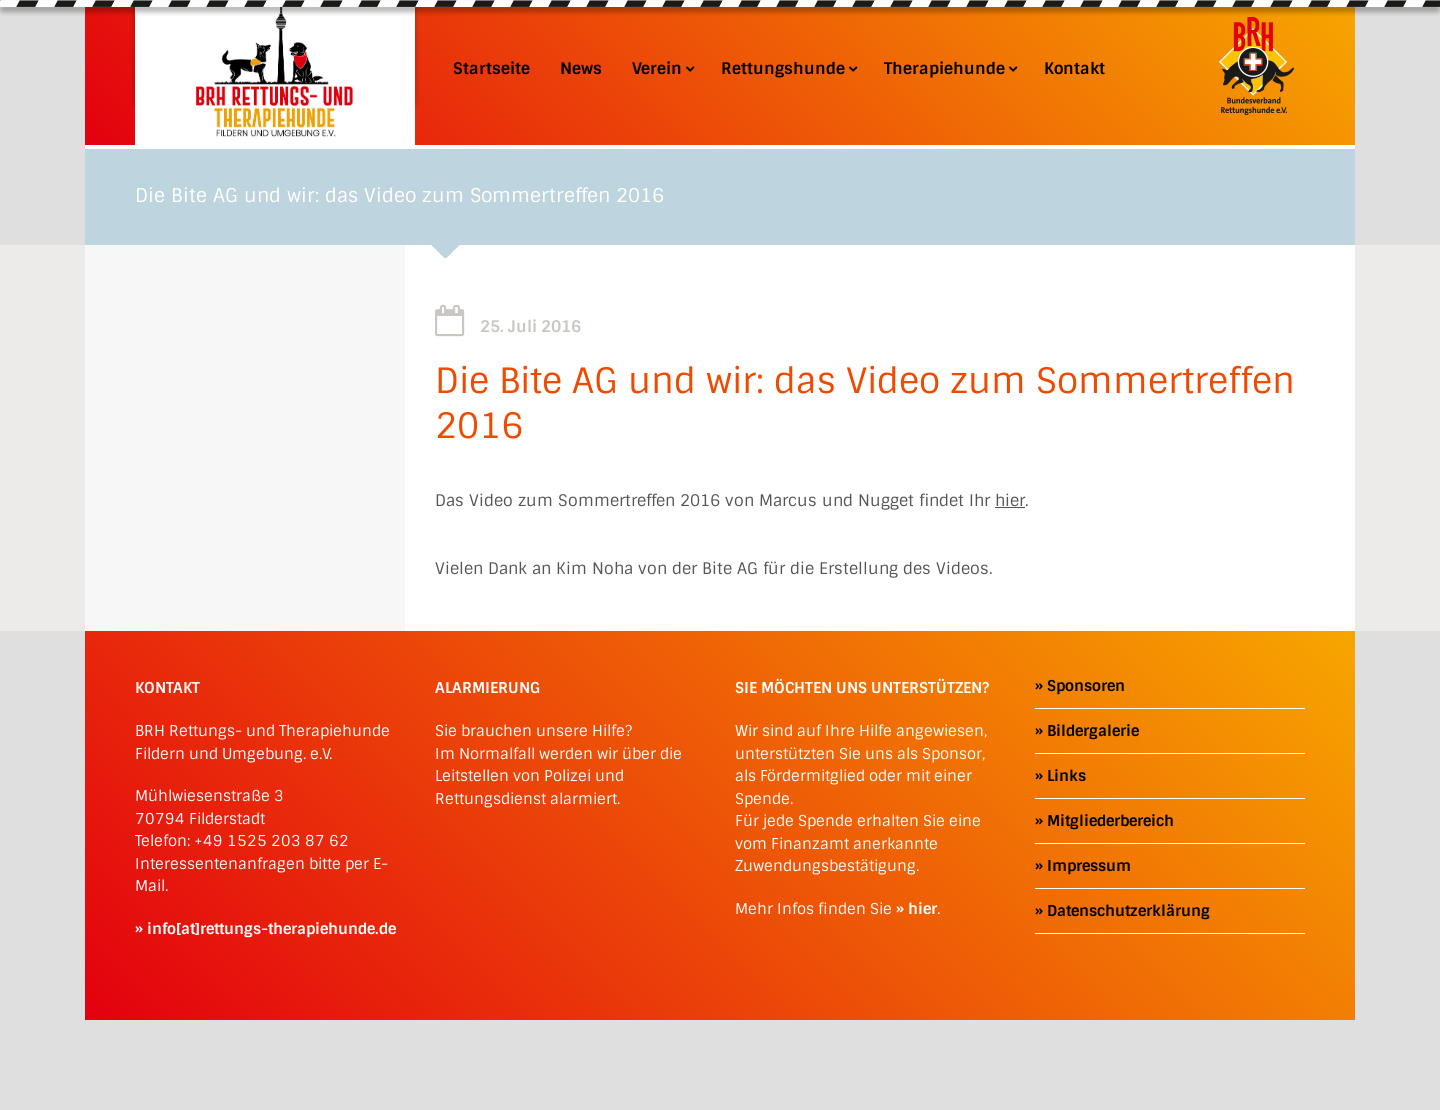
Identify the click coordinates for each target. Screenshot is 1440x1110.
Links (1066, 776)
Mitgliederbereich (1110, 821)
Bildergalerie (1093, 731)
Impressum (1089, 866)
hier (1010, 500)
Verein (661, 69)
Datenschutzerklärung (1128, 911)
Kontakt (1074, 69)
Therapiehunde (949, 69)
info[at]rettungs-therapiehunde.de (271, 929)
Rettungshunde (787, 69)
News (581, 69)
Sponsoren (1086, 686)
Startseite (491, 69)
